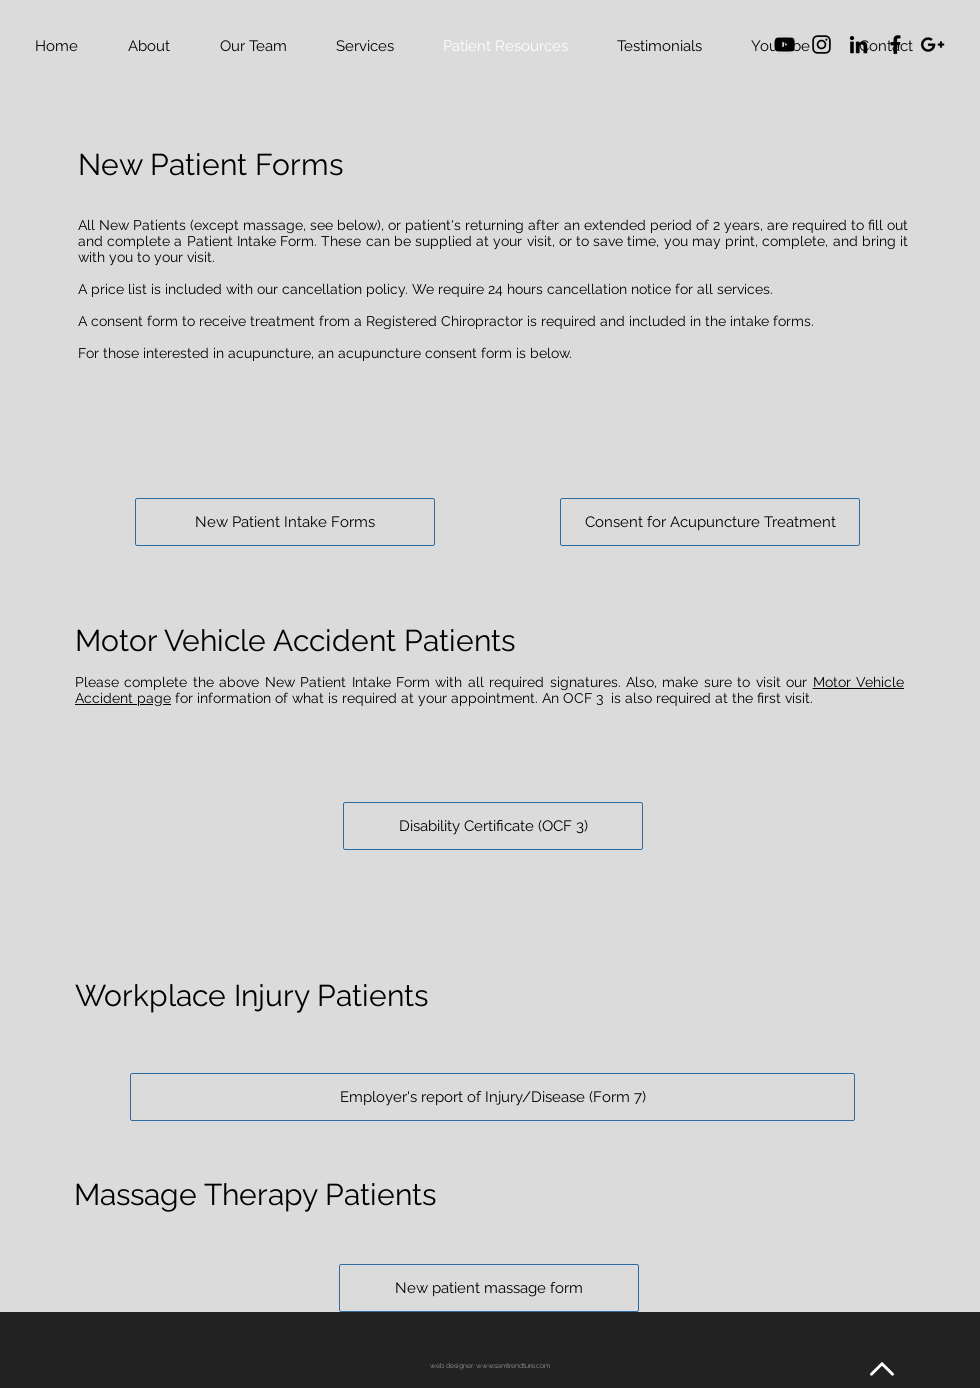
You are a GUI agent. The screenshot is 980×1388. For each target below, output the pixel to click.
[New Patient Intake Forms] (285, 522)
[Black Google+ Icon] (932, 44)
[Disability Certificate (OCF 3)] (493, 826)
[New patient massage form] (489, 1288)
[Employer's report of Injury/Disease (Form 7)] (492, 1097)
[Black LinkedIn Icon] (858, 44)
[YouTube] (784, 44)
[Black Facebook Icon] (895, 44)
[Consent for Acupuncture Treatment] (710, 522)
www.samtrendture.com (513, 1365)
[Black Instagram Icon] (821, 44)
